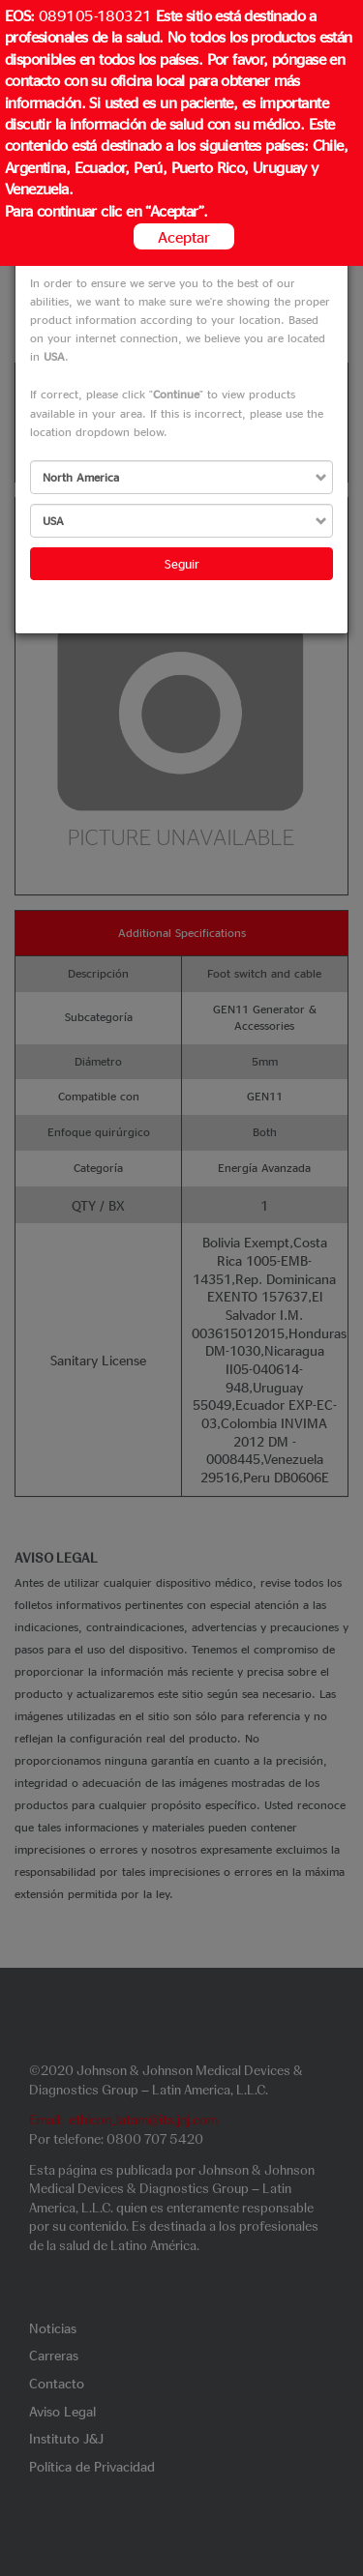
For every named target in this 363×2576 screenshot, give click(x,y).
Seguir (182, 563)
